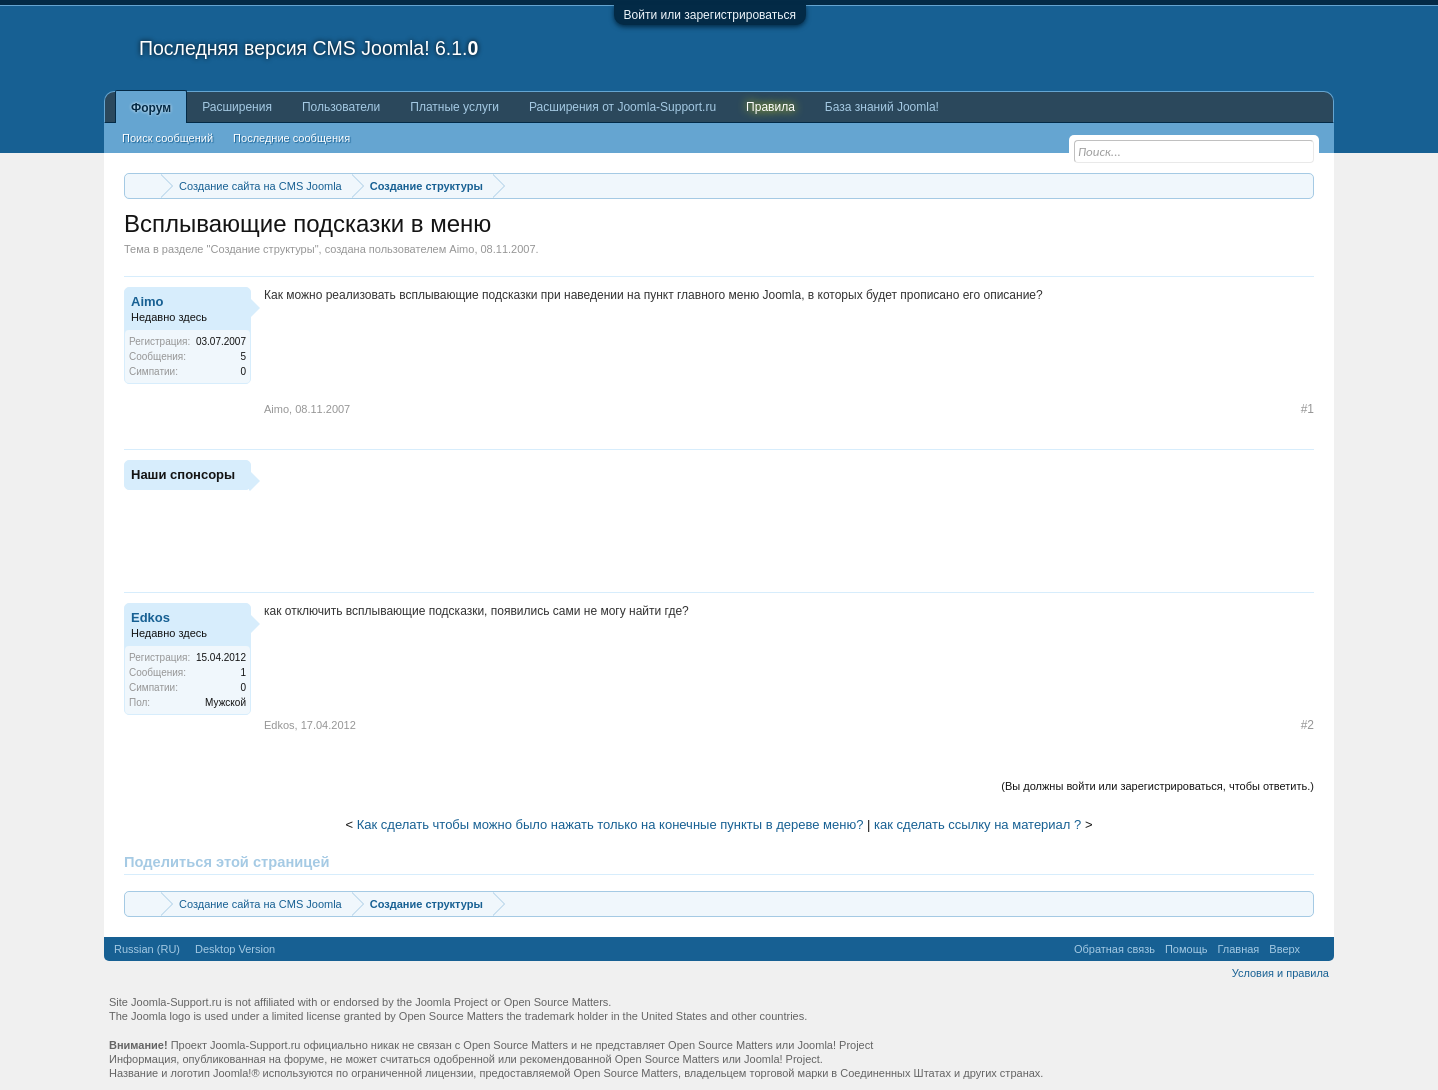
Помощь (1186, 949)
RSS (1317, 949)
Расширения (237, 107)
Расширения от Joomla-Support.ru (622, 107)
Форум (151, 108)
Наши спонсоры (183, 474)
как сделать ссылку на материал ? (977, 824)
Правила (770, 107)
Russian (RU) (147, 949)
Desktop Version (235, 949)
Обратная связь (1114, 949)
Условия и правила (1280, 973)
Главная (1238, 949)
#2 (1307, 725)
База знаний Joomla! (882, 107)
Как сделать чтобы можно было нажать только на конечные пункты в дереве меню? (610, 824)
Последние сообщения (291, 138)
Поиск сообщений (167, 138)
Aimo (461, 249)
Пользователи (341, 107)
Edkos (150, 617)
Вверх (1284, 949)
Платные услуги (454, 107)
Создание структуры (262, 249)
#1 (1307, 409)
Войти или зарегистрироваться (710, 15)
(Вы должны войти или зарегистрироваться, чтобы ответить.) (1157, 786)
